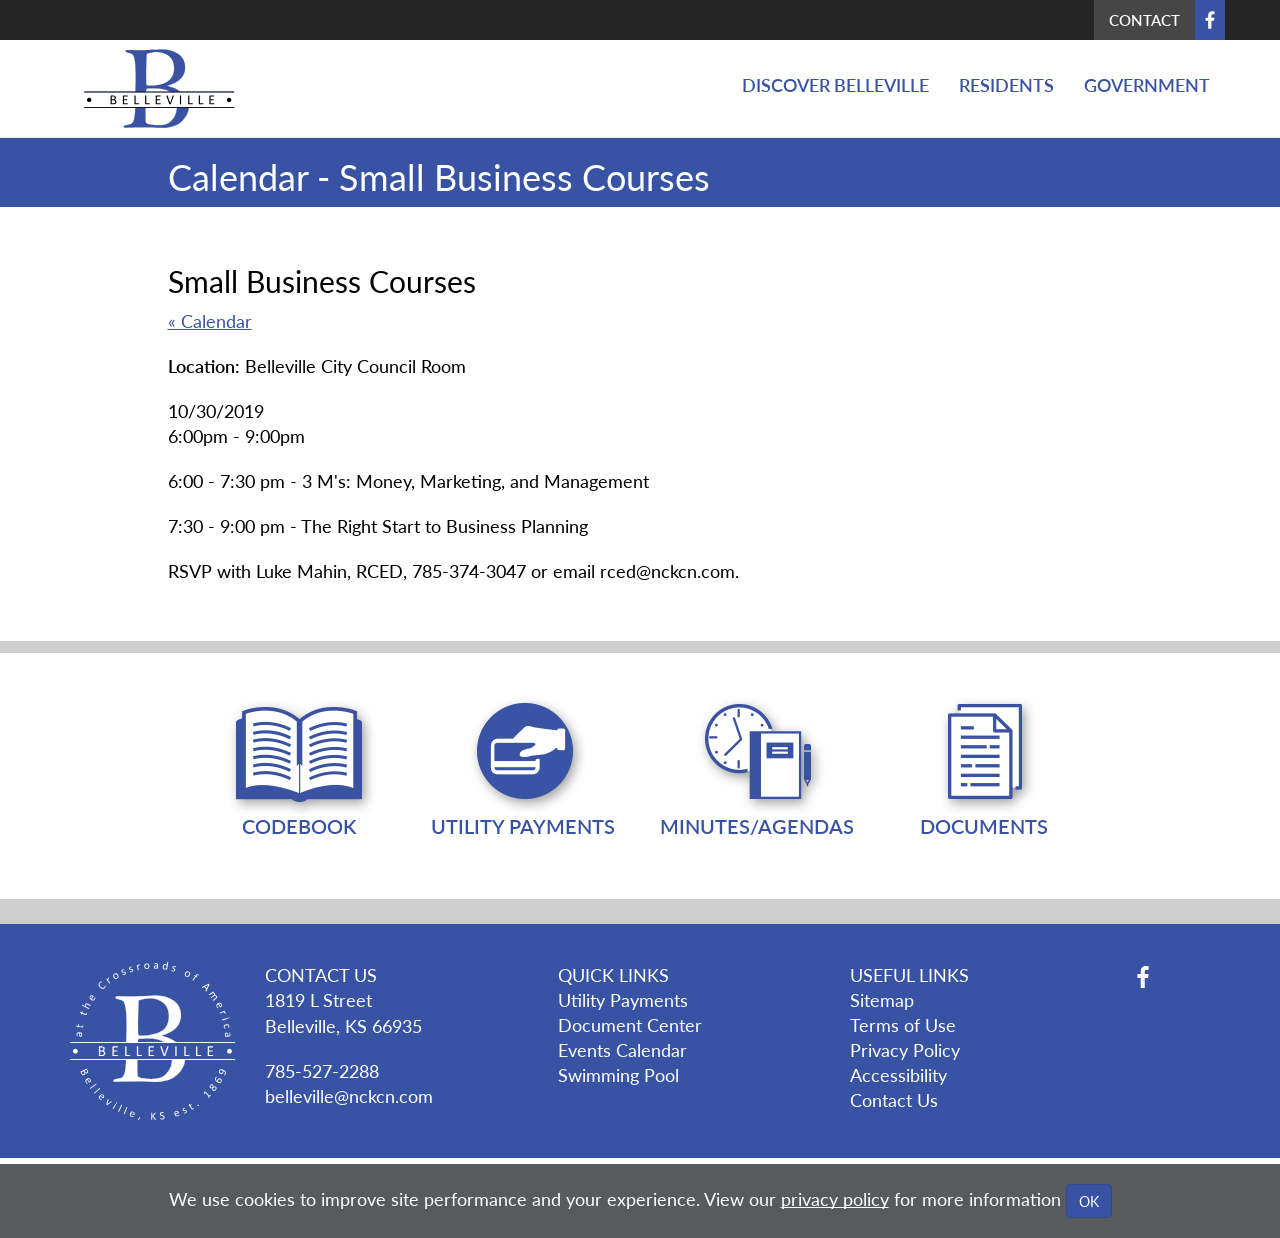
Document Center (630, 1024)
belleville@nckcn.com (349, 1095)
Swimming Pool (618, 1074)
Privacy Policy (905, 1049)
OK (1089, 1201)
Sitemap (882, 999)
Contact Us (894, 1099)
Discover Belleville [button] (835, 84)
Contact (1144, 19)
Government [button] (1147, 84)
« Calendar (210, 320)
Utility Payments (623, 999)
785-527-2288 (322, 1070)
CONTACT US (321, 974)
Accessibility (898, 1074)
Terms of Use (903, 1024)
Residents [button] (1006, 84)
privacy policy (835, 1198)
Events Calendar (622, 1049)
